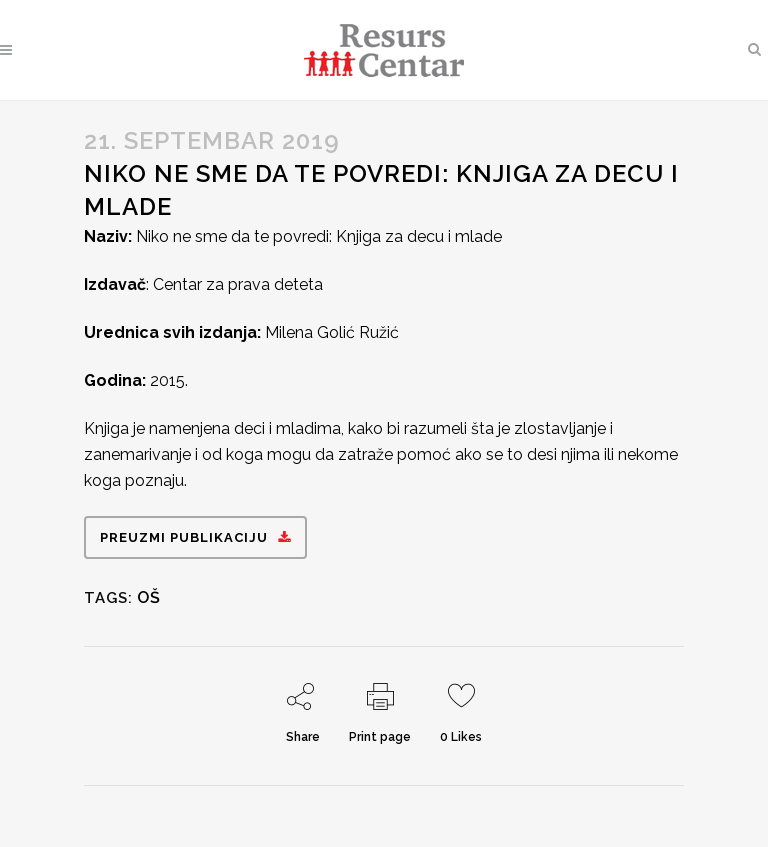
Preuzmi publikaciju (195, 537)
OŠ (149, 597)
